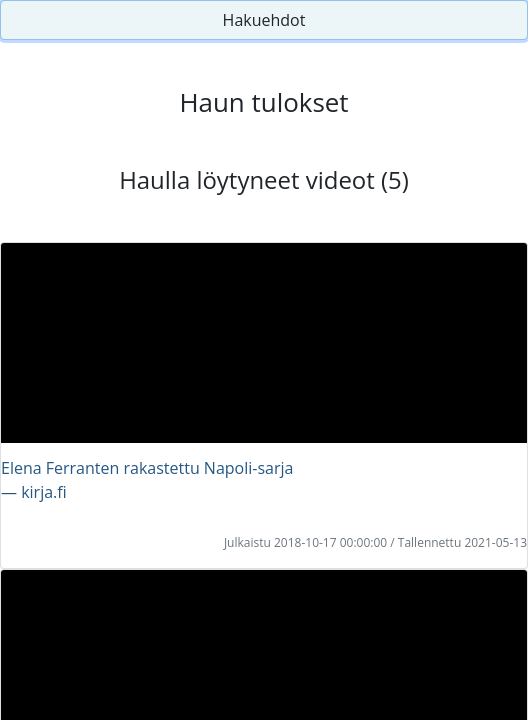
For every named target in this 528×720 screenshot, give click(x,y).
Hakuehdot (264, 20)
